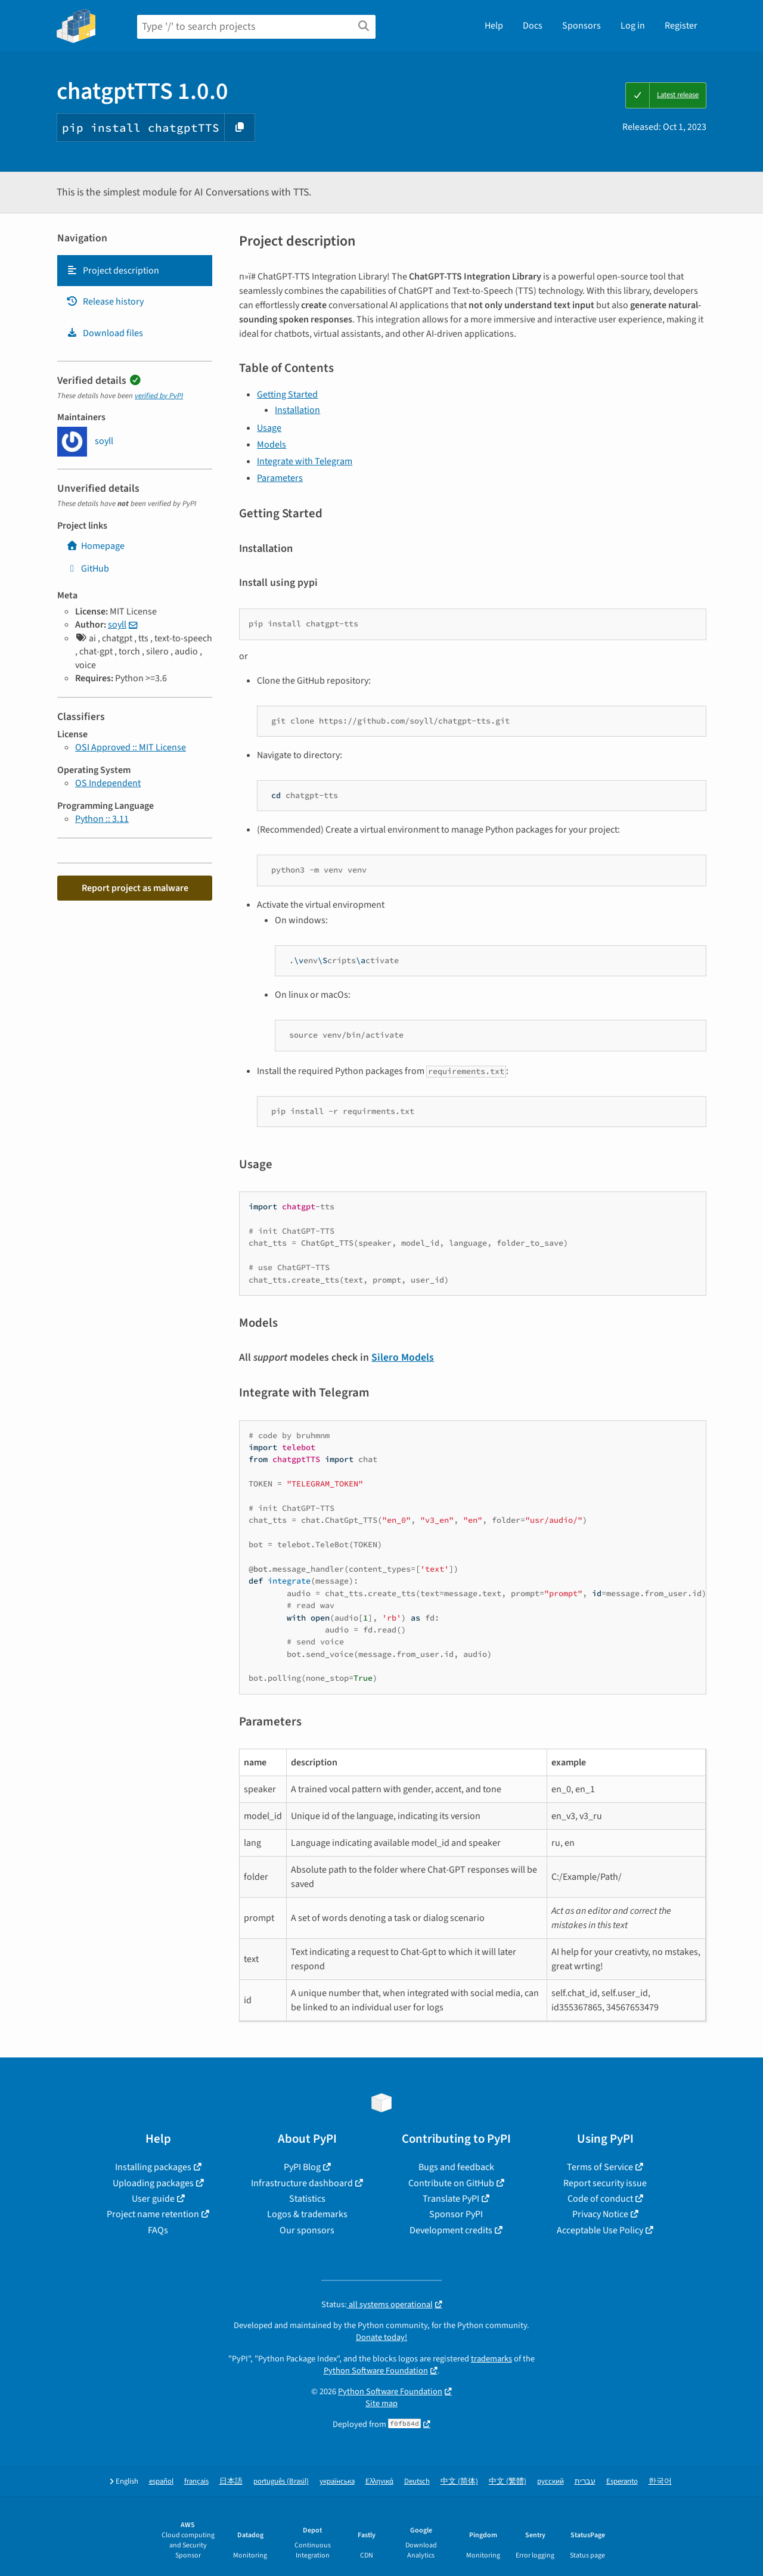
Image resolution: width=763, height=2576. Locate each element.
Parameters (280, 478)
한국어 (660, 2481)
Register (681, 25)
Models (271, 444)
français (196, 2481)
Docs (532, 25)
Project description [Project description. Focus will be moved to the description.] (112, 270)
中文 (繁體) (507, 2481)
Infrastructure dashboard (302, 2183)
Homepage (95, 546)
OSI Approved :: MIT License (130, 747)
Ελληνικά (379, 2481)
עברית (585, 2481)
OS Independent (108, 783)
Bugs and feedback (456, 2167)
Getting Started (287, 394)
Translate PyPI (451, 2198)
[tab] (134, 270)
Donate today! (381, 2337)
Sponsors (581, 25)
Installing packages (153, 2167)
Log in (633, 25)
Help (494, 25)
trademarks (491, 2358)
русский (550, 2481)
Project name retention (153, 2214)
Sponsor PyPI (456, 2214)
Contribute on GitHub (451, 2183)
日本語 (231, 2481)
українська (337, 2481)
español (161, 2481)
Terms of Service (600, 2167)
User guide (153, 2198)
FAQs (158, 2230)
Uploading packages (153, 2183)
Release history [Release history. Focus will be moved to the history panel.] (105, 301)
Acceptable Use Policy (600, 2230)
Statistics (307, 2198)
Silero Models (402, 1357)
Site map (381, 2403)
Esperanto (622, 2481)
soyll (117, 624)
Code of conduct (600, 2198)
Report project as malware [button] (135, 888)
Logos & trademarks (307, 2214)
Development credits (451, 2230)
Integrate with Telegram (304, 461)
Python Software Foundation (376, 2370)
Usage (269, 427)
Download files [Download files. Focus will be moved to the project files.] (104, 333)
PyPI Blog (302, 2167)
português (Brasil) (281, 2481)
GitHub (87, 568)
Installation (297, 410)
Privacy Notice (600, 2214)
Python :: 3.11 (102, 818)
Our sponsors (307, 2230)
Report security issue (605, 2183)
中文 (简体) (459, 2481)
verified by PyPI (159, 395)
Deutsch (417, 2481)
